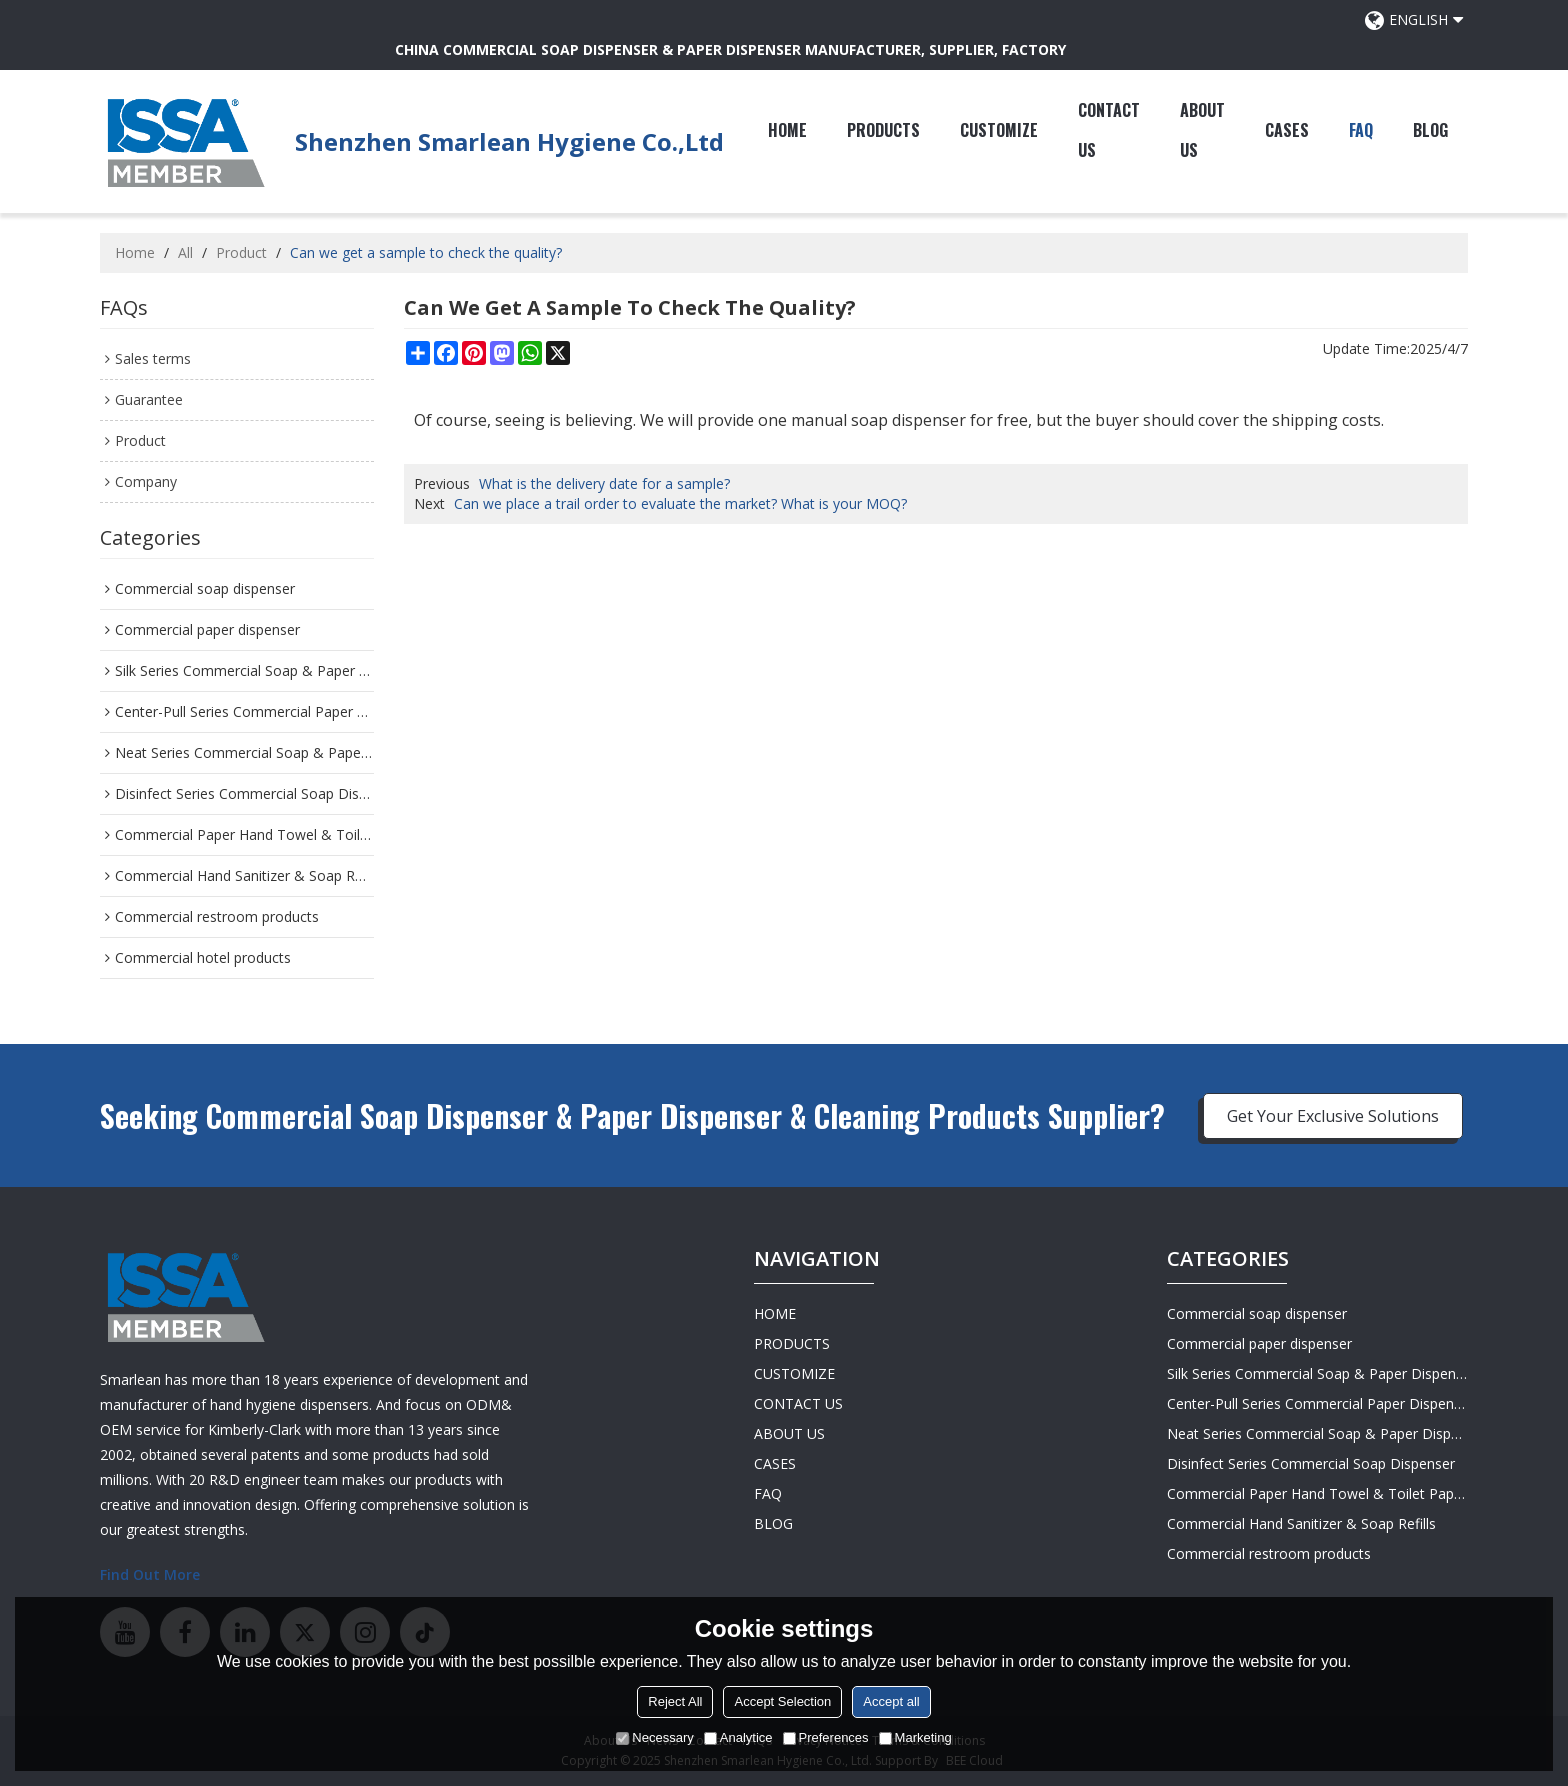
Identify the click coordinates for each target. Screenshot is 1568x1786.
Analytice (738, 1737)
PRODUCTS (883, 130)
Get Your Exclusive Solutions (1333, 1116)
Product (241, 252)
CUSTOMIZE (999, 130)
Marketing (915, 1737)
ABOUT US (1202, 130)
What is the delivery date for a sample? (604, 483)
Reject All (675, 1701)
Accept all (891, 1701)
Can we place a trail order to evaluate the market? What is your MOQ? (680, 503)
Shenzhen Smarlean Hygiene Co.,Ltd (509, 142)
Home (135, 252)
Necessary (654, 1737)
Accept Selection (782, 1701)
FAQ (1361, 130)
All (185, 252)
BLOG (1430, 130)
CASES (1287, 130)
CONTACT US (1109, 130)
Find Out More (150, 1574)
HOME (787, 130)
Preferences (826, 1737)
